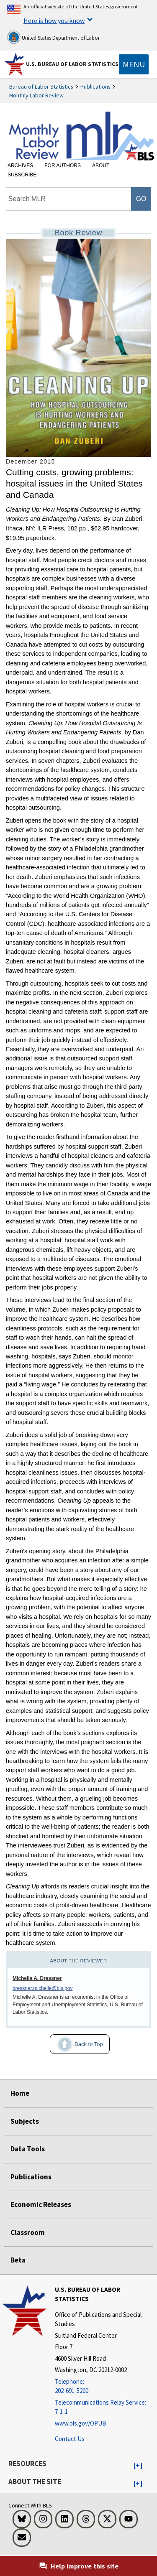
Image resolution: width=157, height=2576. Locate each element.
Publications (95, 86)
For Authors (62, 165)
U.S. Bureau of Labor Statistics (72, 64)
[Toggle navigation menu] (134, 64)
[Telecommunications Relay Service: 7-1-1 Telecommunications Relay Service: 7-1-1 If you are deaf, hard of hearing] (105, 2407)
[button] (138, 2466)
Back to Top (76, 2044)
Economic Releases (40, 2204)
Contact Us (70, 2439)
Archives (20, 165)
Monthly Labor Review (36, 95)
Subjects (24, 2121)
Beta (18, 2260)
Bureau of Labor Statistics (41, 86)
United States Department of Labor (53, 37)
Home (19, 2093)
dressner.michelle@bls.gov (43, 1988)
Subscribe (22, 175)
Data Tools (27, 2148)
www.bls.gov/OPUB (80, 2423)
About (100, 165)
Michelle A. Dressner (37, 1978)
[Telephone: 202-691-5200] (105, 2386)
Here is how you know (54, 20)
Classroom (27, 2232)
